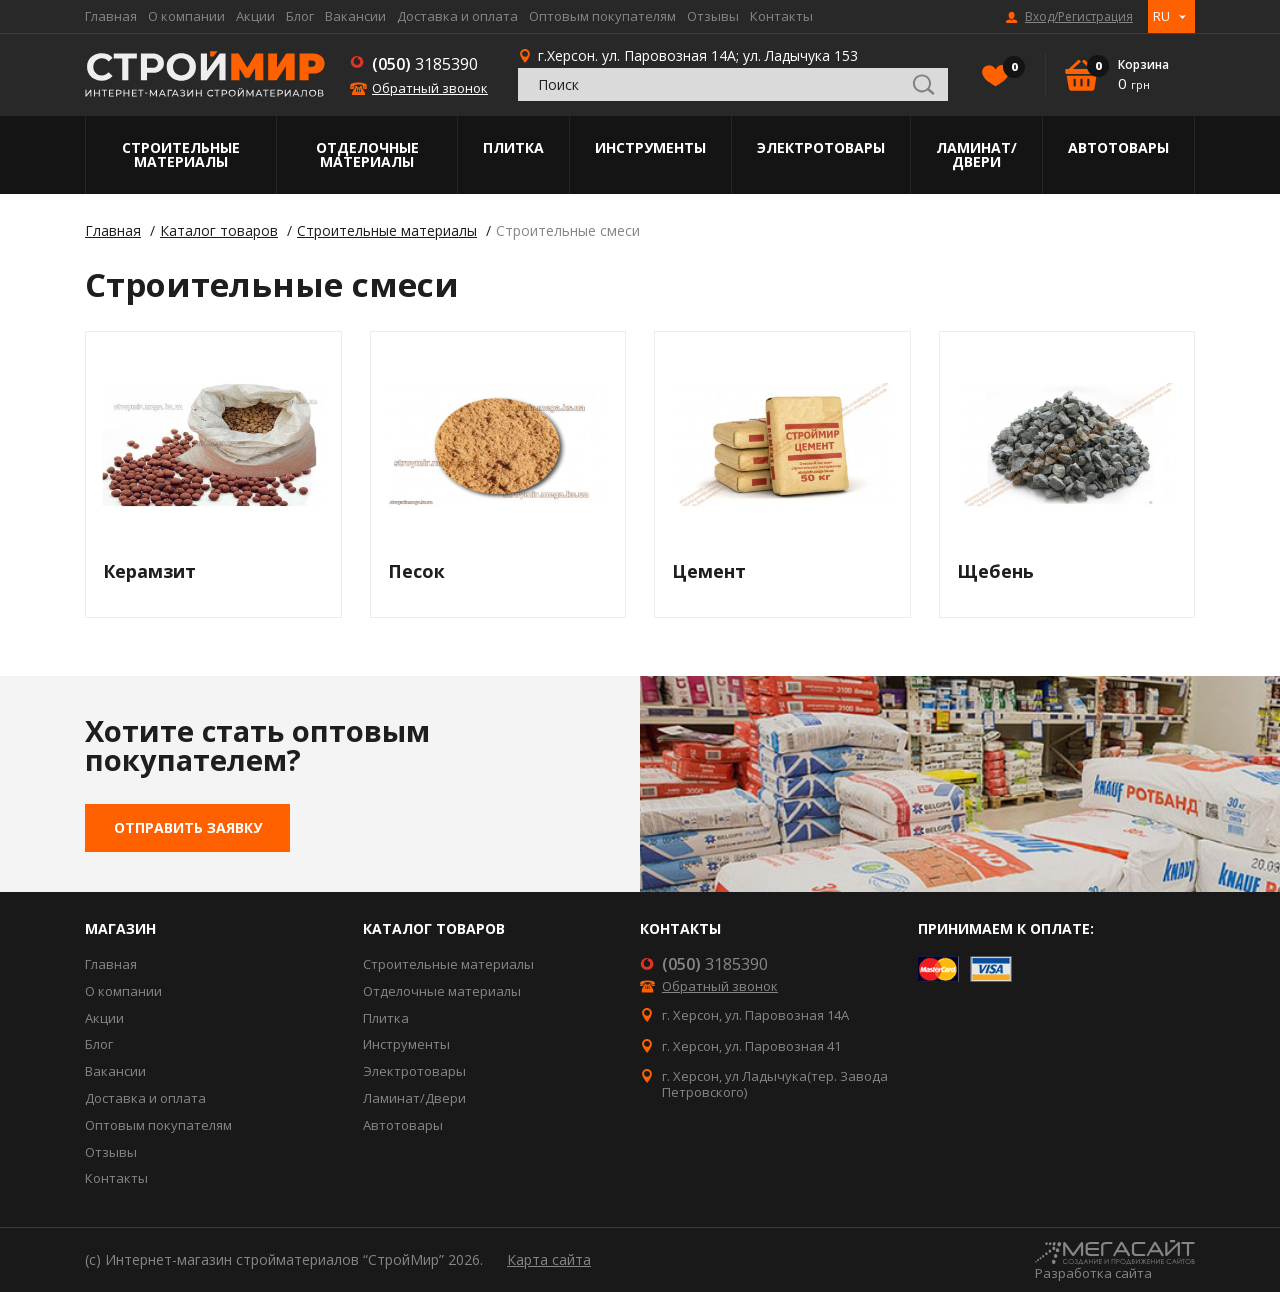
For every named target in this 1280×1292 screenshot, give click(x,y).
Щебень (995, 571)
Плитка (513, 147)
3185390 (425, 64)
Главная (111, 16)
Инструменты (650, 147)
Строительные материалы (181, 154)
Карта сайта (549, 1259)
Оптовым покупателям (602, 16)
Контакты (781, 16)
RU (1161, 16)
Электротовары (821, 147)
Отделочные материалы (367, 154)
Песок (416, 571)
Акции (255, 16)
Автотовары (1118, 147)
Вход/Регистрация (1079, 17)
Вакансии (355, 16)
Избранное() (1009, 69)
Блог (300, 16)
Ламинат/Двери (976, 154)
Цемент (709, 571)
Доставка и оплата (457, 16)
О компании (186, 16)
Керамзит (149, 571)
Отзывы (713, 16)
